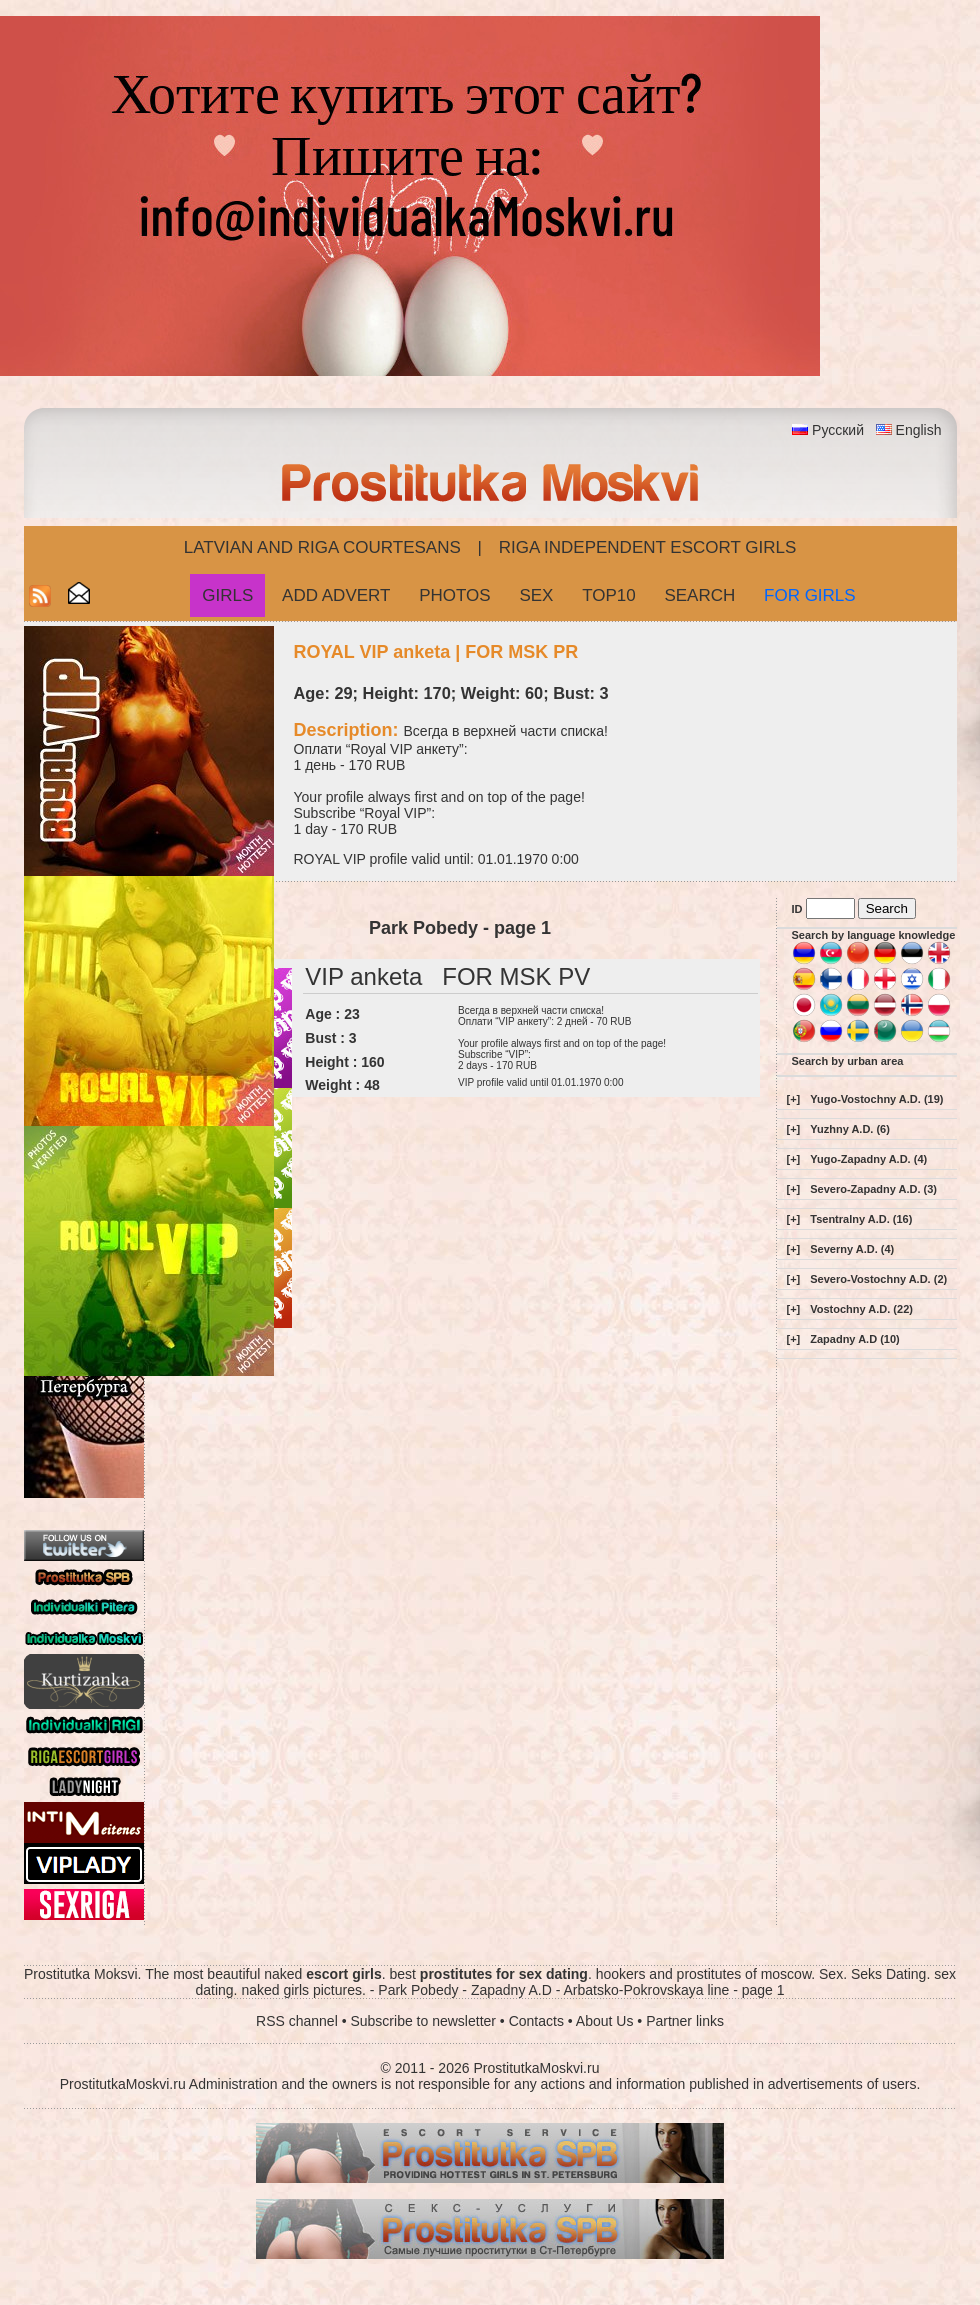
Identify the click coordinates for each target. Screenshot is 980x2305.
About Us (605, 2021)
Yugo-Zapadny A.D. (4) (868, 1159)
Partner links (685, 2021)
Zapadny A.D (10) (854, 1339)
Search (699, 595)
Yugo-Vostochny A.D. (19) (876, 1099)
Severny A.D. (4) (852, 1249)
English (919, 430)
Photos (454, 595)
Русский (838, 430)
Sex (536, 595)
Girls (227, 595)
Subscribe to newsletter (423, 2021)
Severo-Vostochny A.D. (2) (878, 1279)
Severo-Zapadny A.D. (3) (873, 1189)
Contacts (536, 2021)
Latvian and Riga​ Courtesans (322, 547)
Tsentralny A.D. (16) (861, 1219)
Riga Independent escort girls (648, 547)
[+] (794, 1099)
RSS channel (297, 2021)
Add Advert (336, 595)
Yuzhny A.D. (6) (850, 1129)
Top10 (609, 595)
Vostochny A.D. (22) (861, 1309)
